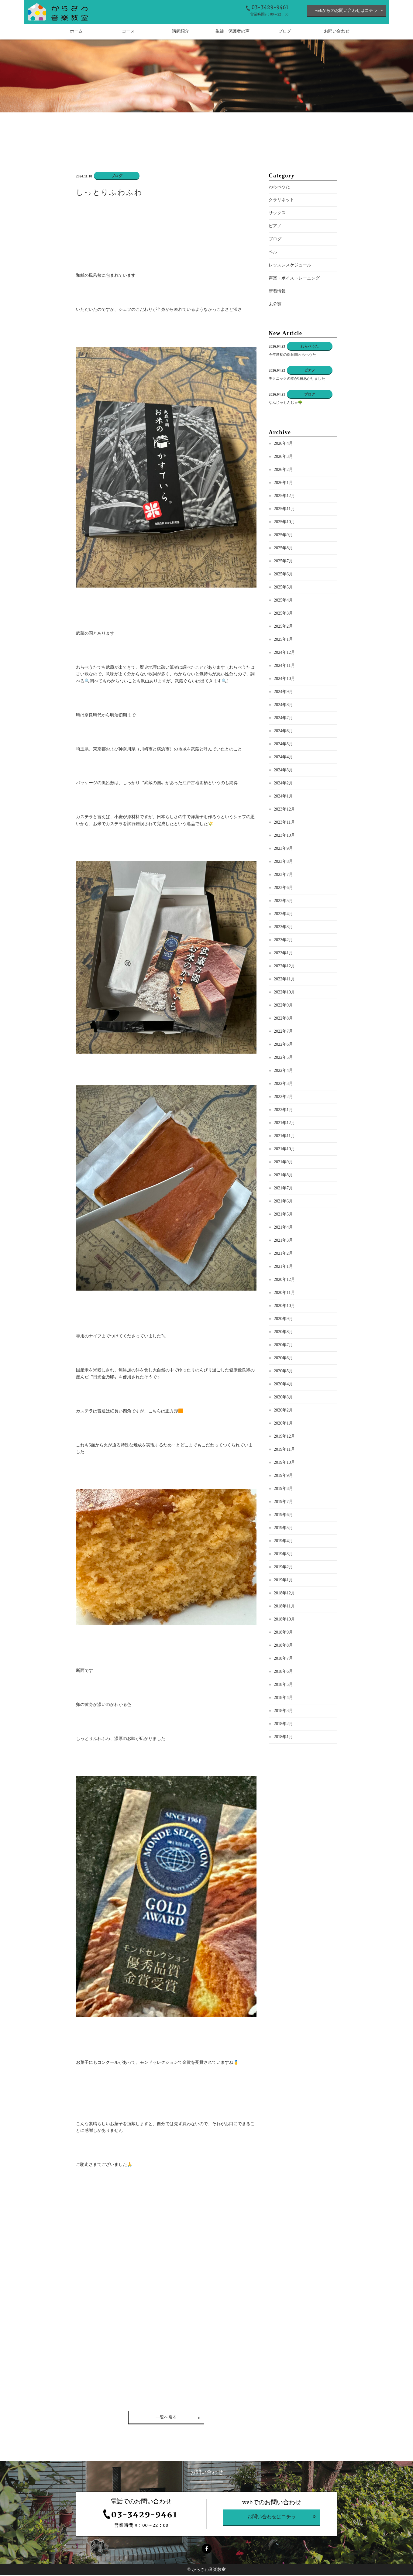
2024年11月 (284, 666)
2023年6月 (283, 888)
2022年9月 (283, 1006)
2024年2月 (283, 784)
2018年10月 (284, 1620)
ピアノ (275, 227)
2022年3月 (283, 1084)
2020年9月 (283, 1319)
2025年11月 (284, 509)
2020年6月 (283, 1359)
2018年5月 (283, 1685)
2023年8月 (283, 862)
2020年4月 (283, 1385)
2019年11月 (284, 1450)
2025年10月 (284, 522)
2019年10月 (284, 1463)
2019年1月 (283, 1581)
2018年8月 (283, 1646)
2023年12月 (284, 810)
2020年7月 (283, 1345)
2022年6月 (283, 1045)
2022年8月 (283, 1019)
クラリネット (281, 200)
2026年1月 (283, 483)
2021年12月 (284, 1123)
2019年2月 (283, 1568)
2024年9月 (283, 692)
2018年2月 (283, 1724)
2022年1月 (283, 1110)
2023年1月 (283, 954)
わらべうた (279, 187)
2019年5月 (283, 1528)
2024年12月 (284, 653)
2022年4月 (283, 1071)
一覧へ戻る (166, 2418)
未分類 (275, 305)
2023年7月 (283, 875)
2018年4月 (283, 1698)
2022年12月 (284, 967)
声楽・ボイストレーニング (294, 279)
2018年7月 (283, 1659)
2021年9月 (283, 1163)
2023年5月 (283, 901)
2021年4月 (283, 1228)
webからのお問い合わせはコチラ (346, 10)
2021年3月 (283, 1241)
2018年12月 (284, 1594)
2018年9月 (283, 1633)
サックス (277, 213)
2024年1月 (283, 797)
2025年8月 (283, 549)
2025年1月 (283, 640)
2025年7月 (283, 562)
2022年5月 (283, 1058)
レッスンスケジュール (290, 266)
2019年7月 (283, 1502)
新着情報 (277, 292)
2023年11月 (284, 823)
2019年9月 (283, 1476)
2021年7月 (283, 1189)
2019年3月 (283, 1554)
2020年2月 (283, 1411)
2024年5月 (283, 745)
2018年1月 (283, 1737)
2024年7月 (283, 718)
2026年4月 (283, 444)
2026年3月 (283, 457)
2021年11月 (284, 1136)
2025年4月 (283, 601)
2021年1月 (283, 1267)
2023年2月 (283, 940)
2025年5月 (283, 588)
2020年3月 (283, 1398)
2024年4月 (283, 758)
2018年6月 (283, 1672)
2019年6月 (283, 1515)
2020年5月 (283, 1372)
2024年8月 (283, 705)
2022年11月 (284, 980)
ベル (273, 253)
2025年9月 (283, 535)
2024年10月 (284, 679)
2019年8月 (283, 1489)
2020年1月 (283, 1424)
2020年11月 (284, 1293)
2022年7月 (283, 1032)
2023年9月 (283, 849)
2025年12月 (284, 496)
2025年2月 (283, 627)
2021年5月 (283, 1215)
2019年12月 (284, 1437)
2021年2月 (283, 1254)
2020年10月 (284, 1306)
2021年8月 (283, 1176)
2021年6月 (283, 1202)
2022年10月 (284, 993)
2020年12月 (284, 1280)
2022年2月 (283, 1097)
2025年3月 (283, 614)
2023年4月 (283, 914)
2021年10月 (284, 1149)
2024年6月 (283, 731)
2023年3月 (283, 927)
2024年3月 (283, 771)
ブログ (275, 240)
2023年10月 (284, 836)
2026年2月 (283, 470)
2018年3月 (283, 1711)
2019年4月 (283, 1541)
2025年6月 (283, 575)
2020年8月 (283, 1332)
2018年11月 (284, 1607)
